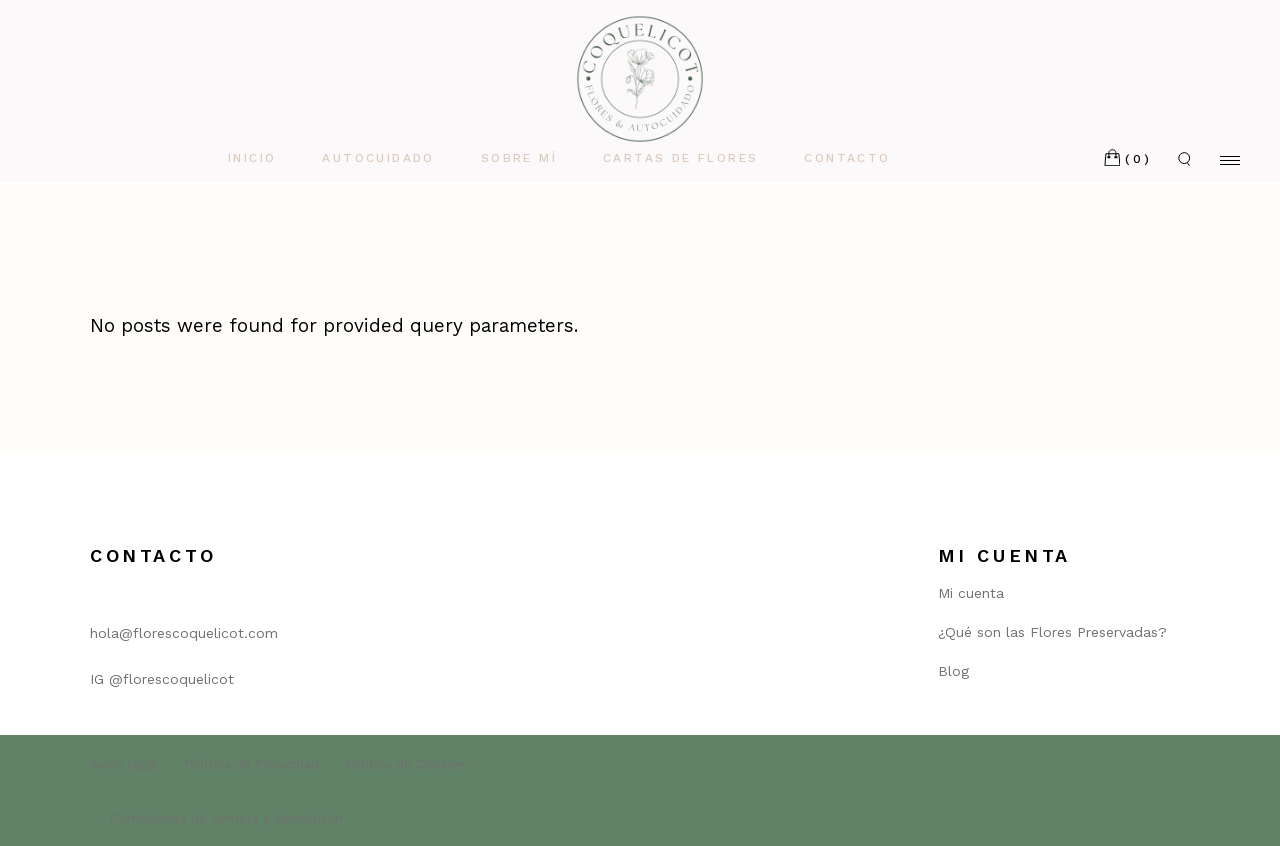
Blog (953, 671)
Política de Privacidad (251, 764)
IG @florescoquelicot (162, 679)
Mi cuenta (971, 593)
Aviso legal (124, 764)
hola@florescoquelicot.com (184, 633)
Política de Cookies (405, 764)
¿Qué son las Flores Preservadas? (1052, 632)
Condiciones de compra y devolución (226, 818)
